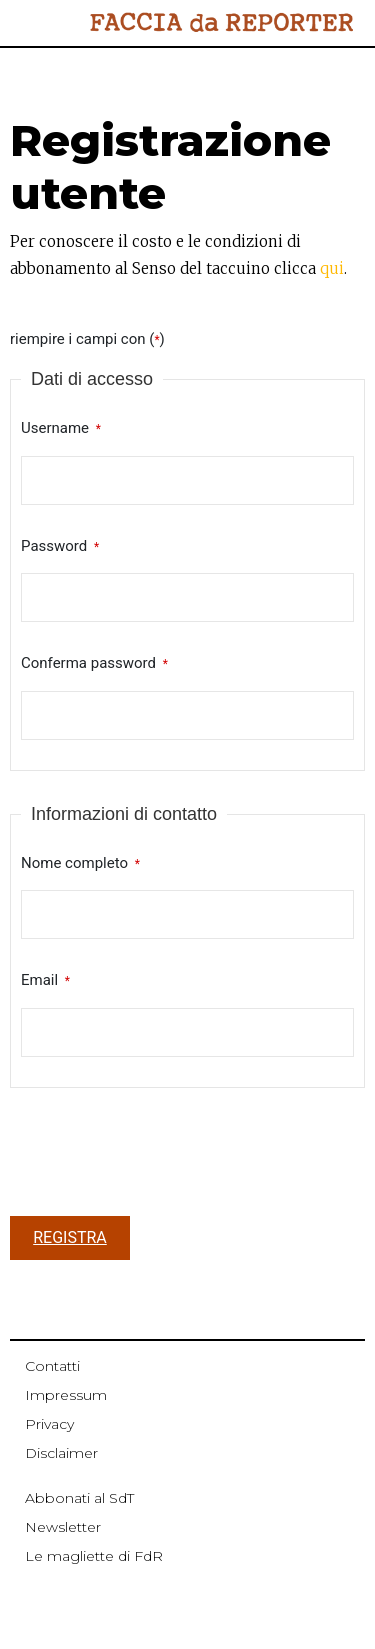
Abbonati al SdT (79, 1498)
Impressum (66, 1395)
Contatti (52, 1366)
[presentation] (162, 1157)
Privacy (49, 1424)
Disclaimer (61, 1453)
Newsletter (63, 1527)
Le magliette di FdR (94, 1556)
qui (332, 268)
